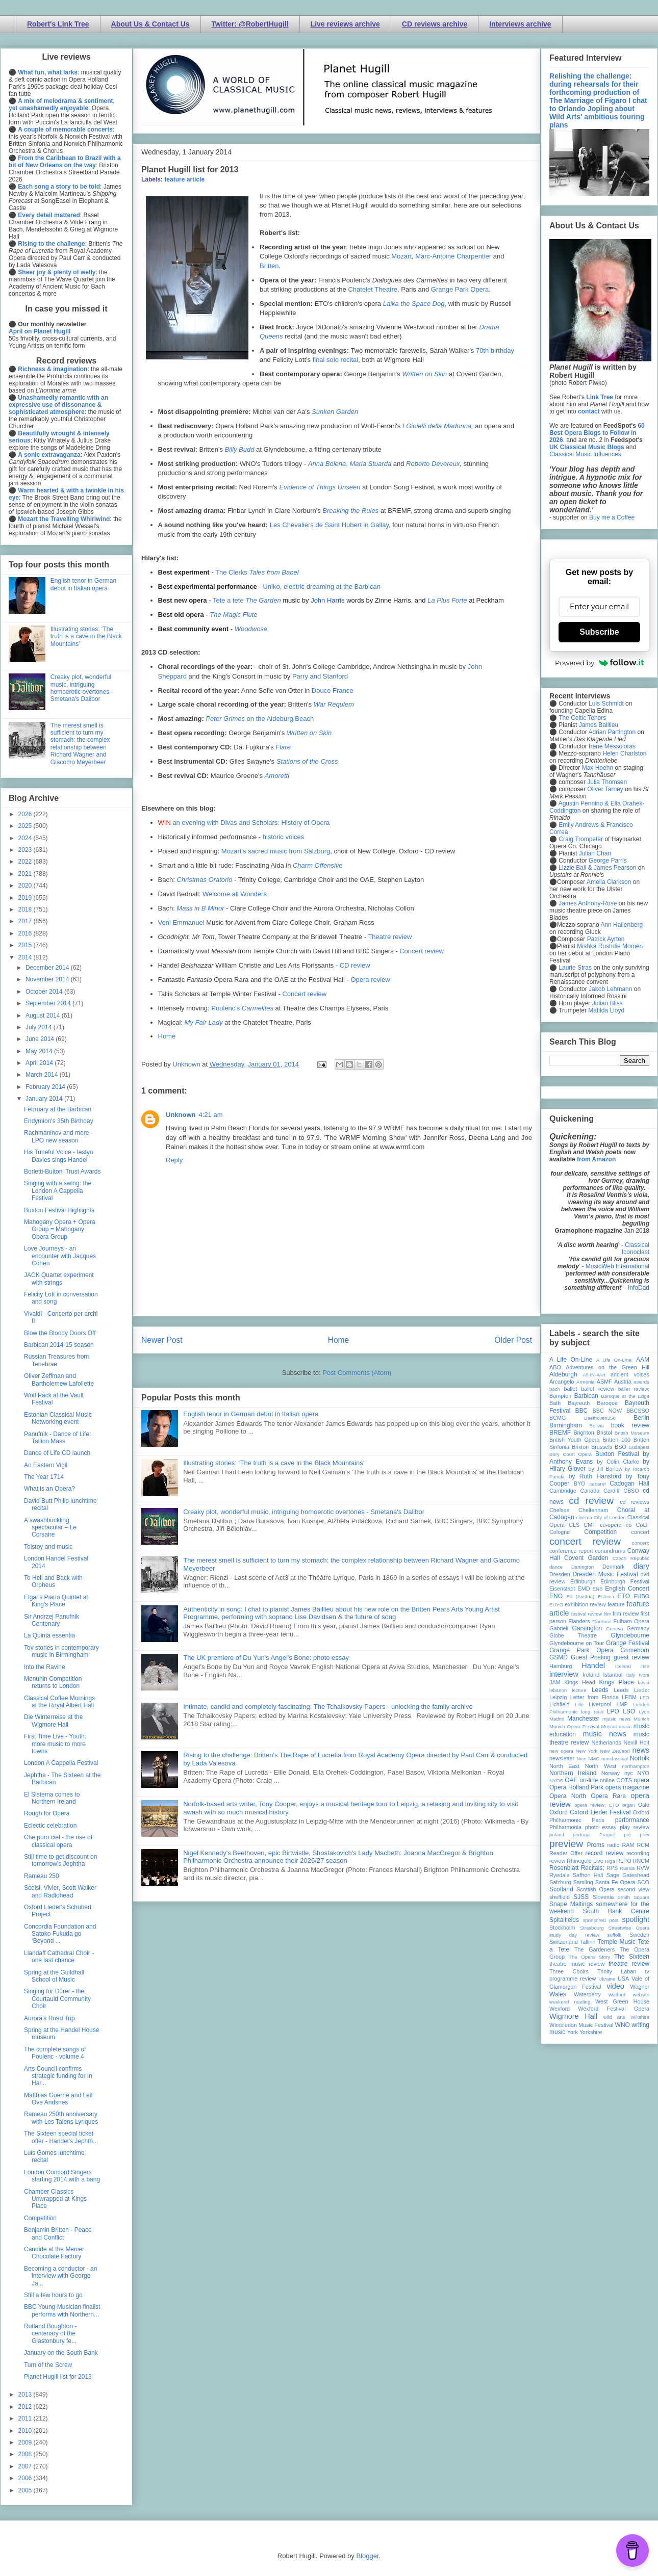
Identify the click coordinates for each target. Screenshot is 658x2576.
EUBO (641, 1596)
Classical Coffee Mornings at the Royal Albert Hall (59, 1702)
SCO (643, 1882)
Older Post (513, 1340)
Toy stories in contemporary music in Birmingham (61, 1651)
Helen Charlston (624, 753)
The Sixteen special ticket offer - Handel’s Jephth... (61, 2137)
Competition (40, 2218)
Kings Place (616, 1682)
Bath (555, 1403)
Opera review (370, 979)
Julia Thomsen (607, 782)
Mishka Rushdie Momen (610, 946)
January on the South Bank (61, 2352)
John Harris (327, 600)
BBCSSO (637, 1411)
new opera (561, 1751)
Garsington (587, 1628)
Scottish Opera (595, 1889)
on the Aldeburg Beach (260, 718)
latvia (643, 1682)
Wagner (639, 1987)
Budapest (638, 1447)
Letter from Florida (594, 1697)
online (607, 1780)
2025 (26, 825)
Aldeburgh (563, 1374)
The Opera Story (589, 1957)
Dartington (582, 1567)
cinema (584, 1517)
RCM (643, 1845)
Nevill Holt (636, 1742)
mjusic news (616, 1719)
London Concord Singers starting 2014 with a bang (62, 2176)
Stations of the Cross (307, 761)
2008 (26, 2454)
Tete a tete (229, 600)
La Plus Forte (447, 600)
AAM (642, 1359)
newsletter (561, 1758)
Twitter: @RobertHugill (250, 24)
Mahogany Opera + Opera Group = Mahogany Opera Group (59, 1229)
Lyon (644, 1711)
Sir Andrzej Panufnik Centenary (51, 1620)
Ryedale (559, 1875)
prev (644, 1834)
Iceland (623, 1666)
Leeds (600, 1690)
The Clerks (257, 572)
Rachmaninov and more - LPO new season (58, 1136)
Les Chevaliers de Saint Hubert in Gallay (329, 525)
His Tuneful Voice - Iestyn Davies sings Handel (58, 1156)
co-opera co (615, 1525)
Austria (622, 1381)
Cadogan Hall (629, 1483)
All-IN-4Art (594, 1374)
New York (587, 1751)
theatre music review (576, 1964)
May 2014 (40, 1051)
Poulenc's (242, 1008)
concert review (585, 1541)
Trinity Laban (616, 1971)
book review (630, 1425)
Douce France (332, 690)
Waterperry (587, 1994)
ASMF (604, 1381)
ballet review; (633, 1389)
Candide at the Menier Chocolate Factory (54, 2253)
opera (641, 1780)
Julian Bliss (607, 1003)
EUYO (556, 1604)
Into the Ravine (44, 1667)
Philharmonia (565, 1827)
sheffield (559, 1897)
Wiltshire (639, 2017)
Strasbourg (592, 1928)
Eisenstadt (562, 1588)
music (625, 1726)
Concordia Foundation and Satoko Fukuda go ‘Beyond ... (60, 1934)
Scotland (561, 1889)
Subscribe (599, 632)
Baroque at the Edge (625, 1396)
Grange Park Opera (460, 289)
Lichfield (559, 1704)
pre (627, 1834)
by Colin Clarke (618, 1462)
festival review (586, 1614)
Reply (174, 1160)
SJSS (581, 1897)
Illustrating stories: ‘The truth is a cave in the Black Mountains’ (274, 1463)
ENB (598, 1589)
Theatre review (390, 937)
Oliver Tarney (605, 789)
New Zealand (615, 1751)
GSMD (558, 1657)
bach (554, 1389)
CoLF (642, 1525)
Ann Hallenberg (621, 924)
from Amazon (596, 1159)
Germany (638, 1628)
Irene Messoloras (612, 746)
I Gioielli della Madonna (436, 426)
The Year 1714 (44, 1476)
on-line (588, 1780)
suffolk (615, 1935)
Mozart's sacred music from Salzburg (275, 851)
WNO (622, 2024)
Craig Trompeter (581, 839)
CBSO (631, 1491)
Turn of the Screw (48, 2365)
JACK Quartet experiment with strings (59, 1278)
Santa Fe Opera (615, 1882)
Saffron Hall (588, 1875)
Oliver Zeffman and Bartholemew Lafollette (59, 1379)
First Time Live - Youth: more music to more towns (55, 1744)
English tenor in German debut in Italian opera (250, 1414)
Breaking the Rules (350, 510)
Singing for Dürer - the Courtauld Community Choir (57, 1999)
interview (563, 1674)
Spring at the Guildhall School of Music (54, 1976)
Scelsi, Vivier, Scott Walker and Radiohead (60, 1891)
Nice (581, 1758)
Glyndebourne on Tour (576, 1643)
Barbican (586, 1395)
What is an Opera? (49, 1488)
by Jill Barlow (606, 1469)
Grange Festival (627, 1643)
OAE (571, 1780)
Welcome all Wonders (235, 894)
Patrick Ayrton (606, 939)
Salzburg (560, 1882)
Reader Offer (566, 1853)
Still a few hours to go (53, 2295)
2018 (26, 909)
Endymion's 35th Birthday (58, 1121)
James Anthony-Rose (588, 903)
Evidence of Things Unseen (319, 487)
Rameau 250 (41, 1876)
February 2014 (46, 1086)
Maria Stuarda (370, 463)
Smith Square (633, 1897)
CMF (590, 1525)
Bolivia (597, 1425)
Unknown (181, 1114)
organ (628, 1805)
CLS (574, 1525)
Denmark (613, 1567)
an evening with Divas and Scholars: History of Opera (251, 822)
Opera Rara (608, 1796)
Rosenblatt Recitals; (576, 1867)
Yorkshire (590, 2032)
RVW (643, 1868)
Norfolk (639, 1758)
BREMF (560, 1432)
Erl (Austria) (580, 1596)
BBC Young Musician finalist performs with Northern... (62, 2310)
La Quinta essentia (49, 1635)
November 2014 (48, 979)
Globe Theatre (573, 1635)
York (572, 2032)
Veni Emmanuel (181, 922)
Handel (593, 1665)
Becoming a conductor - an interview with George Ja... (60, 2276)
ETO (624, 1596)
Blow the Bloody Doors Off (60, 1333)
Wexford (559, 2009)
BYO (580, 1483)
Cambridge (562, 1491)
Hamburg (560, 1666)
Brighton (583, 1432)
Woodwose (251, 629)
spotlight (635, 1919)
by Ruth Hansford (595, 1476)
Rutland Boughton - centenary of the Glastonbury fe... (50, 2334)
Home (167, 1036)
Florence (601, 1621)
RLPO (623, 1861)
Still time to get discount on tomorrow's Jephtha (60, 1860)
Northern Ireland (573, 1773)
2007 (26, 2466)
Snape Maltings (571, 1904)
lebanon (558, 1690)
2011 (26, 2418)
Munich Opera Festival (574, 1726)
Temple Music (617, 1941)
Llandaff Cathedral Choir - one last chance (59, 1956)
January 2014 (45, 1098)
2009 (26, 2442)
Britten (269, 266)
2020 (26, 885)
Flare (283, 747)
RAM (628, 1845)
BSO (620, 1447)
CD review (355, 965)
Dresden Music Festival (605, 1574)
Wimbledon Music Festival (581, 2025)
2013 (26, 2394)
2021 (26, 873)
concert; (640, 1543)
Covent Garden (586, 1558)
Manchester (583, 1718)
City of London (610, 1517)
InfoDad (638, 1287)
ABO (555, 1367)
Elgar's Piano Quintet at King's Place (56, 1601)
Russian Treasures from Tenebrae (56, 1360)
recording (637, 1853)
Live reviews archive (345, 24)
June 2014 (41, 1039)
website (640, 1994)
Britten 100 (616, 1440)
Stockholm (562, 1927)
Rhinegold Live (585, 1861)
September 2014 (49, 1003)
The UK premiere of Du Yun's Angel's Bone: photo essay (266, 1657)
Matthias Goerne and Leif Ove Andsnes (58, 2099)
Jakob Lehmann (610, 989)
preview (566, 1843)
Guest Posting (591, 1657)
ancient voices (630, 1374)
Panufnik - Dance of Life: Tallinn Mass (57, 1437)
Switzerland (563, 1942)
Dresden (559, 1574)
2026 (26, 814)
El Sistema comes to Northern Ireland (52, 1798)
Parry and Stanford (320, 676)
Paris (598, 1820)
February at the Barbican (57, 1109)
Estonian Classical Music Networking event (58, 1418)
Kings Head (579, 1682)
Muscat (609, 1726)
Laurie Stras (574, 967)
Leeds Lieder (631, 1690)
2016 (26, 933)
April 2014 (40, 1062)
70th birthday (495, 350)
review (557, 1861)
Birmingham (565, 1425)
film (607, 1614)
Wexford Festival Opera (613, 2009)
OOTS (624, 1780)
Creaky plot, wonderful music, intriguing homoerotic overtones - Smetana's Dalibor (303, 1512)
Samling (583, 1882)
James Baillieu (598, 724)
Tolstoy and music (48, 1546)
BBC (581, 1410)
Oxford (558, 1812)
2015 (26, 945)
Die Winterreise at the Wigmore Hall (53, 1720)
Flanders (579, 1621)
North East (564, 1766)
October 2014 (45, 991)
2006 (26, 2478)
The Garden (263, 600)
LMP (621, 1704)
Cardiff (611, 1491)
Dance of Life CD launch (57, 1452)
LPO (613, 1711)
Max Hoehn (597, 767)
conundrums (610, 1551)
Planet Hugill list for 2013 (58, 2376)
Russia (627, 1868)
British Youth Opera (574, 1440)
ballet (570, 1389)
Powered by (599, 663)
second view (633, 1889)
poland (556, 1834)
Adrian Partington (612, 732)
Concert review (421, 951)
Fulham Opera (632, 1621)
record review (604, 1853)
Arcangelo (561, 1381)
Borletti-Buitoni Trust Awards (62, 1171)
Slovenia (603, 1897)
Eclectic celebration (50, 1825)
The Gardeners (594, 1949)
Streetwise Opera (629, 1928)
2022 (26, 861)
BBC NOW (607, 1411)
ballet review (597, 1389)
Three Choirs (569, 1971)
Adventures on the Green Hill (607, 1367)
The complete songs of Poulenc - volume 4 (55, 2053)
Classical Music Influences (585, 454)
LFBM (629, 1697)
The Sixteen (631, 1956)
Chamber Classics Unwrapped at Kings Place (55, 2199)
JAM (555, 1682)
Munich (641, 1719)
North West (601, 1766)
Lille (579, 1704)
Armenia (585, 1382)
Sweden (639, 1935)
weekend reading (569, 2002)
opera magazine (627, 1787)
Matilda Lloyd (606, 1010)
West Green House (622, 2001)
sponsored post (601, 1920)
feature (616, 1604)
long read (592, 1711)
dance (556, 1567)
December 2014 (48, 967)
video (615, 1986)
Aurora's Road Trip (49, 2018)
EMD (584, 1588)
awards (641, 1382)
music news (604, 1734)
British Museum (632, 1433)
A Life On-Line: (614, 1360)
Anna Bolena (327, 463)
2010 (26, 2430)
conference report (571, 1551)
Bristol (604, 1432)
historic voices (284, 837)
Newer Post (162, 1340)
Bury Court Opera (570, 1454)
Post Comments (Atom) (356, 1372)
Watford (617, 1994)
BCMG (557, 1418)
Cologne (559, 1532)
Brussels (601, 1447)
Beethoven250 (600, 1418)
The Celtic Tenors (582, 717)
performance (632, 1820)
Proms (595, 1845)
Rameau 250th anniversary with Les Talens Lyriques (61, 2118)
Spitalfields (564, 1919)
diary (641, 1566)
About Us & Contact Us (150, 24)
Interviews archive (520, 24)
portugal (582, 1834)
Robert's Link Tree (58, 24)
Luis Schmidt (606, 703)
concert (640, 1532)
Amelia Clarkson (609, 882)
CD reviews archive (434, 24)
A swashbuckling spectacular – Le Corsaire (50, 1528)
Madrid (556, 1719)
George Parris (608, 860)
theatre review (629, 1963)
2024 (26, 838)
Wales (557, 1994)
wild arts (614, 2017)
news (640, 1750)
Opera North (567, 1796)
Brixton (580, 1447)
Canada (589, 1491)
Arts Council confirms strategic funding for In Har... (58, 2076)
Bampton (560, 1396)
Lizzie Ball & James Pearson (597, 867)
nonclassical (614, 1758)
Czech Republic (631, 1558)
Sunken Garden (335, 411)
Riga (610, 1861)
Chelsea (559, 1510)
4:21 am (211, 1114)
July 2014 (40, 1027)
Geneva (614, 1628)
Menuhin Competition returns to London (53, 1682)
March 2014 (43, 1074)
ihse (644, 1666)
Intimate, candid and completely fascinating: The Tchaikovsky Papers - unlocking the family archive (327, 1706)
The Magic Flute (233, 614)
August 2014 (44, 1015)
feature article (184, 179)
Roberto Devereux (433, 463)
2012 (26, 2406)
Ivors (644, 1675)
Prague (607, 1834)
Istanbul (612, 1675)
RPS (612, 1868)
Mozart (401, 256)
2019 (26, 897)
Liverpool (600, 1704)
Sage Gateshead (627, 1875)
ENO (556, 1596)
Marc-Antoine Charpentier (453, 256)
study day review (574, 1935)
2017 (26, 921)
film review (626, 1613)
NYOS (556, 1780)
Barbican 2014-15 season (59, 1344)
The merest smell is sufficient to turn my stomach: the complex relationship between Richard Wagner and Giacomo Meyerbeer (80, 744)
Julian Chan (595, 853)
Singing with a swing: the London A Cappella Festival (57, 1191)
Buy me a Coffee (612, 517)
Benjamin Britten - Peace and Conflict (58, 2233)
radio (613, 1845)
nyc (628, 1773)
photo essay (601, 1827)
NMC (593, 1758)
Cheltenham (593, 1510)
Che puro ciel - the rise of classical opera (58, 1841)
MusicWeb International (617, 1266)
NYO (643, 1773)
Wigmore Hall (573, 2016)
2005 (26, 2490)
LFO (644, 1697)
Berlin (641, 1417)
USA (623, 1978)
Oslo (643, 1805)
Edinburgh (582, 1581)
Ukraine (606, 1979)
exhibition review (585, 1604)
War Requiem (334, 704)
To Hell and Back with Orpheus (53, 1581)
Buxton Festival (617, 1454)
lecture (579, 1690)
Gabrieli (558, 1628)
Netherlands (606, 1742)
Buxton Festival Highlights (59, 1210)
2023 (26, 849)
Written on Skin (424, 374)
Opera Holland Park (576, 1787)
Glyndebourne (630, 1635)
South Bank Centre (616, 1911)
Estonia (606, 1596)
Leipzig (558, 1697)
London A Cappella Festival (61, 1762)
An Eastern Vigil (45, 1465)
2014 (26, 957)
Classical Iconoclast (635, 1248)
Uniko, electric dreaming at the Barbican (322, 586)
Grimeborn (634, 1650)
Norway (610, 1773)
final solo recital (336, 359)
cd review (591, 1500)
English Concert (627, 1588)
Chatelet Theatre (372, 289)
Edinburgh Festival (624, 1581)
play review (634, 1827)
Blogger (367, 2556)
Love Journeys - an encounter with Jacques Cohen (60, 1256)
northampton (635, 1766)
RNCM (641, 1861)
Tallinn (588, 1942)
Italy (631, 1675)
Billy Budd (240, 449)
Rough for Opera (46, 1813)
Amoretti (277, 775)
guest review (631, 1657)
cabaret (598, 1484)
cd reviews (634, 1502)
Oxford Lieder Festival (600, 1812)
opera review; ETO (596, 1805)
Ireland (591, 1675)
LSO (629, 1711)
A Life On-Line (570, 1359)
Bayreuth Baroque (593, 1403)
